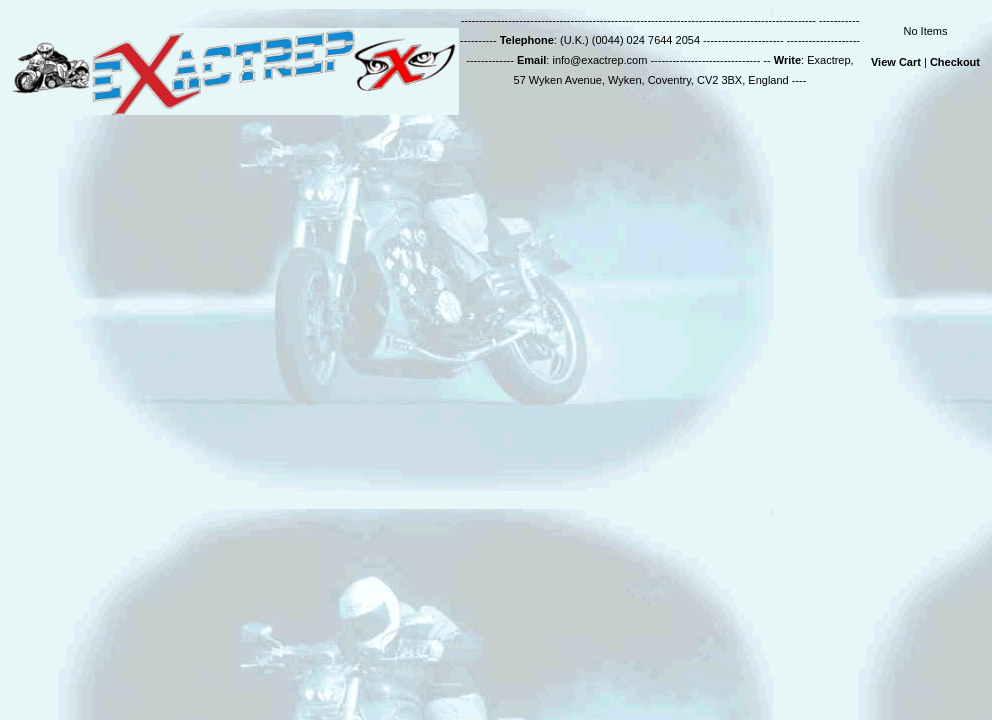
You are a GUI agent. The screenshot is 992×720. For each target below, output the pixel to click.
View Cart (896, 62)
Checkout (955, 62)
